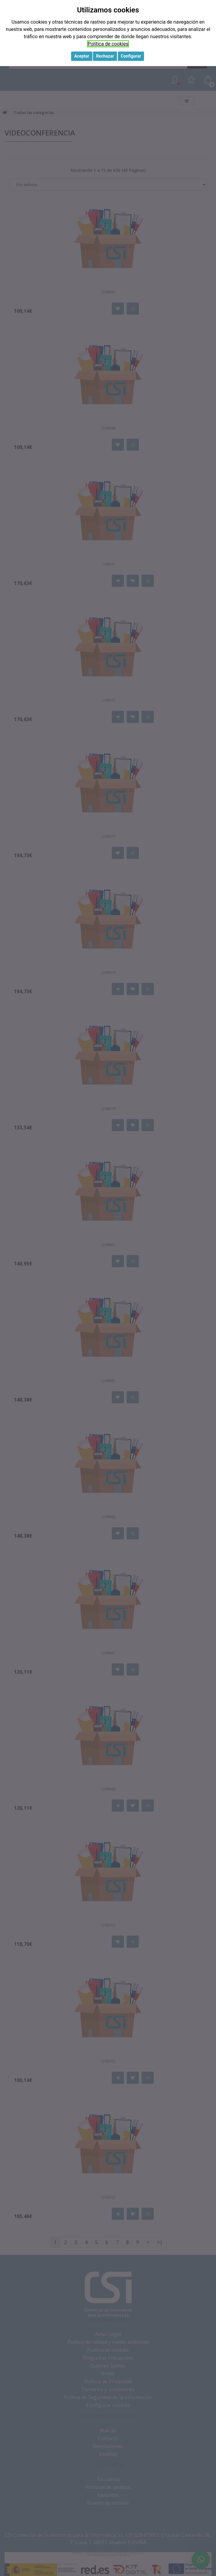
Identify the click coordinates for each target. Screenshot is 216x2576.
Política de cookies (108, 44)
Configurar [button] (131, 56)
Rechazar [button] (105, 56)
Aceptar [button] (81, 56)
